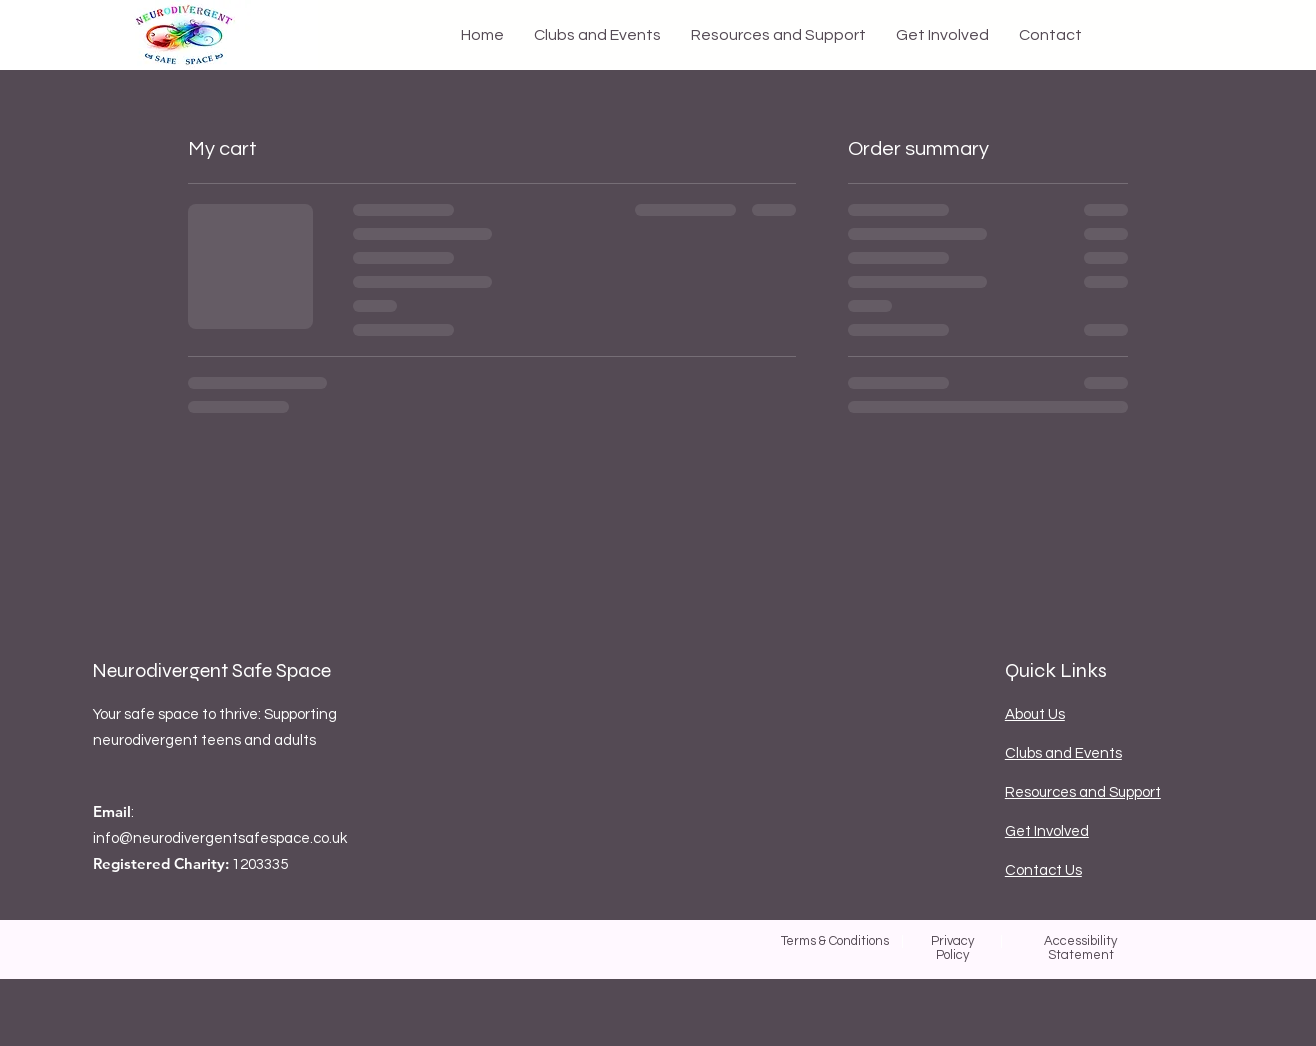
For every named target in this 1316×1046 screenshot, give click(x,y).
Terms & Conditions (835, 941)
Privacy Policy (952, 948)
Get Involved (1047, 831)
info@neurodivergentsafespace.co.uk (220, 838)
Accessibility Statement (1080, 948)
